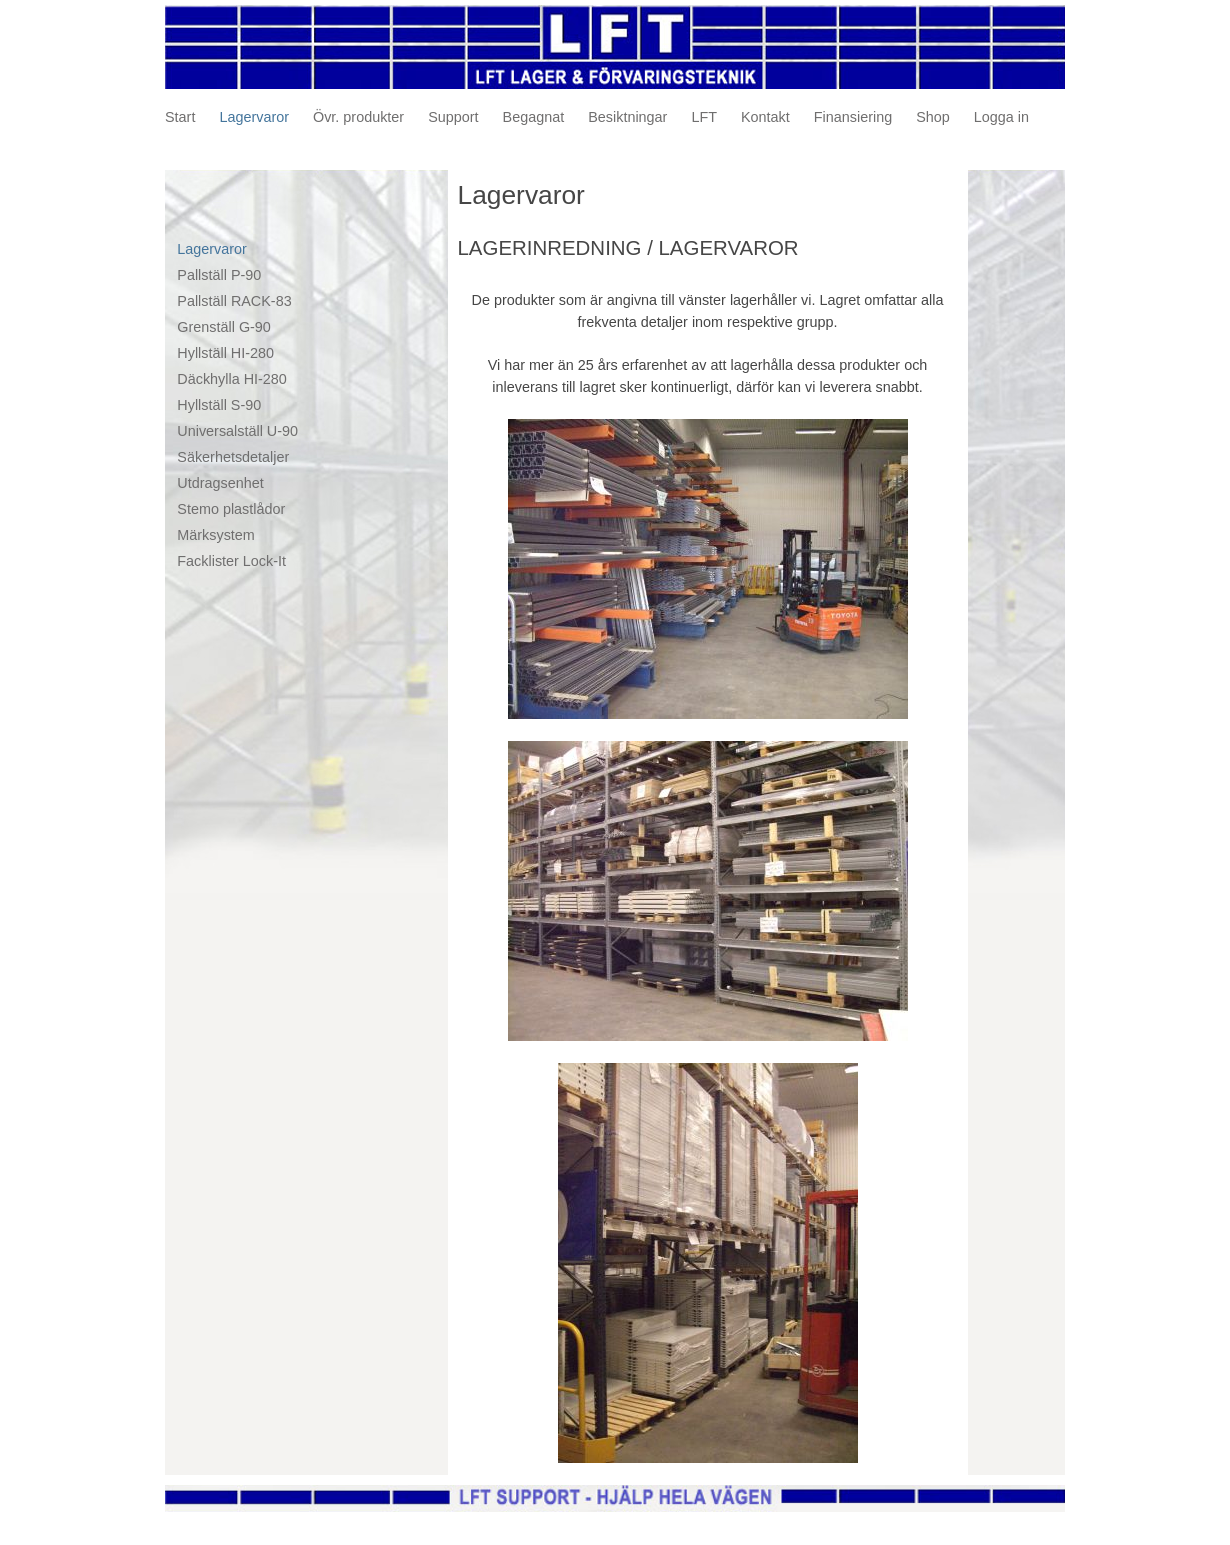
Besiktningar (627, 117)
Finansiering (853, 117)
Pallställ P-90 (219, 275)
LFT (704, 117)
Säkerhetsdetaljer (233, 457)
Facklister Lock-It (231, 561)
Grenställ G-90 (224, 327)
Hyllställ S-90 (219, 405)
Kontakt (765, 117)
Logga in (1001, 117)
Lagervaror (254, 117)
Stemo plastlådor (231, 509)
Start (180, 117)
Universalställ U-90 (237, 431)
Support (453, 117)
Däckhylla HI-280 (232, 379)
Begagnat (534, 117)
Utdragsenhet (220, 483)
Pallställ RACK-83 (234, 301)
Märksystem (216, 535)
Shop (933, 117)
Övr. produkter (358, 117)
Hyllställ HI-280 (225, 353)
